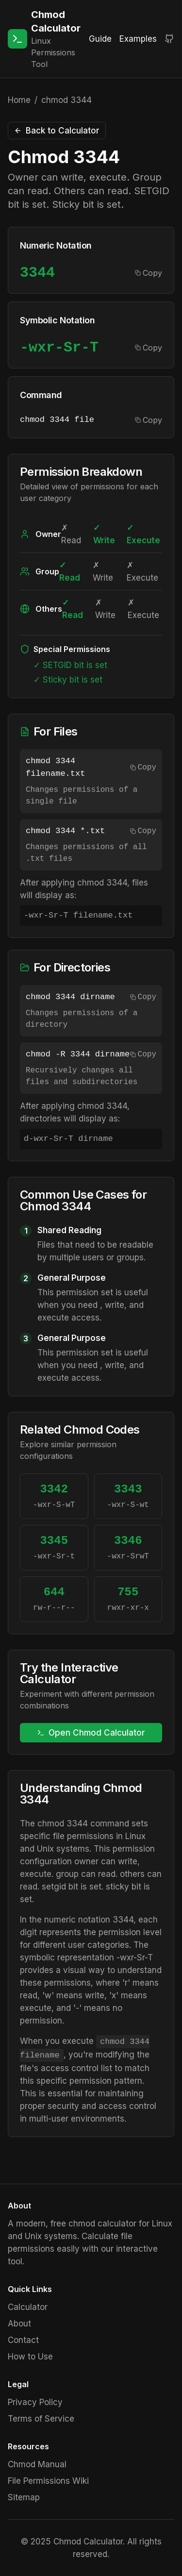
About (19, 2323)
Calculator (28, 2307)
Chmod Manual (37, 2464)
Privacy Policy (35, 2402)
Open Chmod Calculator (91, 1733)
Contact (23, 2340)
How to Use (30, 2356)
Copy (148, 273)
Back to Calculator (56, 130)
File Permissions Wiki (48, 2481)
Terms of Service (41, 2419)
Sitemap (24, 2497)
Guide (100, 39)
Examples (138, 39)
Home (19, 100)
